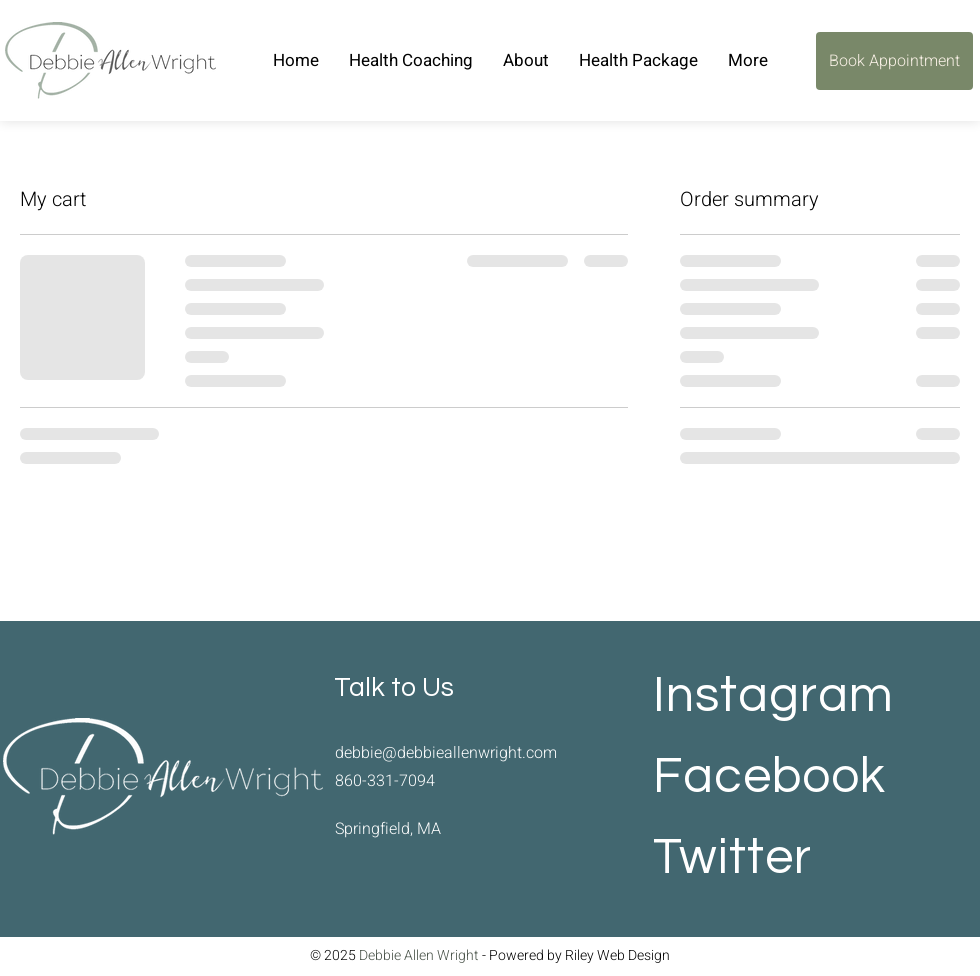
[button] (526, 60)
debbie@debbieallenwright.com (446, 753)
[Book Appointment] (894, 61)
